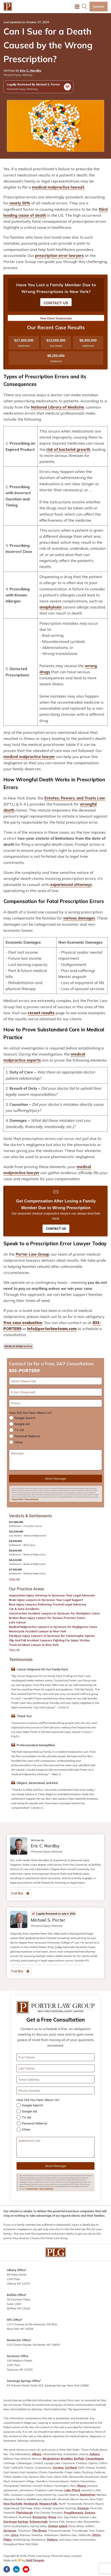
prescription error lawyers (59, 255)
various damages (79, 918)
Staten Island (57, 2526)
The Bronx (39, 2530)
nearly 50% (19, 203)
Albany (36, 2454)
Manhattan (87, 2494)
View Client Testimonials (56, 318)
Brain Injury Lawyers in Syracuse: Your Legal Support (46, 1600)
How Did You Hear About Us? (30, 1412)
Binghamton (51, 2458)
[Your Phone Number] (56, 2090)
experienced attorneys (71, 884)
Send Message (55, 1478)
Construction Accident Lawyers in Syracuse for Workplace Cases (54, 1613)
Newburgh (31, 2503)
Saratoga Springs (15, 2521)
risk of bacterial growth (68, 449)
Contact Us (56, 1228)
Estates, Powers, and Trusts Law (74, 797)
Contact (98, 6)
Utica (14, 2535)
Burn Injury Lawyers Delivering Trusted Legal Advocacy (47, 1604)
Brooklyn (67, 2458)
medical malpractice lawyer (29, 756)
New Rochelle (12, 2503)
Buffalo (79, 2458)
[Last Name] (56, 2068)
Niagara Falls (48, 2503)
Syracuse (9, 2530)
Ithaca (81, 2485)
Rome (52, 2517)
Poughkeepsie (73, 2512)
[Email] (55, 1392)
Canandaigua (94, 2458)
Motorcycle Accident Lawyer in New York (37, 1631)
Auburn (94, 2454)
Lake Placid (72, 2490)
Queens (90, 2512)
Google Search (25, 1418)
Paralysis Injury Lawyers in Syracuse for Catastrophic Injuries (52, 1636)
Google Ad (22, 1424)
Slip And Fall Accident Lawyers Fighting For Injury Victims (49, 1640)
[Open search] (84, 6)
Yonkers (52, 2539)
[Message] (55, 1459)
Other (18, 1442)
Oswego (83, 2508)
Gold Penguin (35, 2560)
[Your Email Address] (56, 2079)
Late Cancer (17, 1622)
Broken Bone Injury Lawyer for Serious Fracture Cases (47, 1618)
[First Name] (55, 1381)
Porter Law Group (32, 1254)
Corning (58, 2467)
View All (14, 1579)
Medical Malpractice (18, 1346)
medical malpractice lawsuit (58, 187)
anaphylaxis (50, 607)
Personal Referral (27, 1436)
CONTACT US (56, 303)
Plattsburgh (24, 2512)
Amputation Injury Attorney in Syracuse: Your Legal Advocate (52, 1595)
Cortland (71, 2467)
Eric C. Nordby (30, 70)
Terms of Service (31, 1499)
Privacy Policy (17, 1499)
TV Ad (19, 1430)
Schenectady (38, 2521)
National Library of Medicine (57, 407)
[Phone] (55, 1403)
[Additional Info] (56, 2147)
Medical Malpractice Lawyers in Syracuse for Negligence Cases (53, 1627)
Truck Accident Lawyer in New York (34, 1645)
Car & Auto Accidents (24, 1609)
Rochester (40, 2517)
